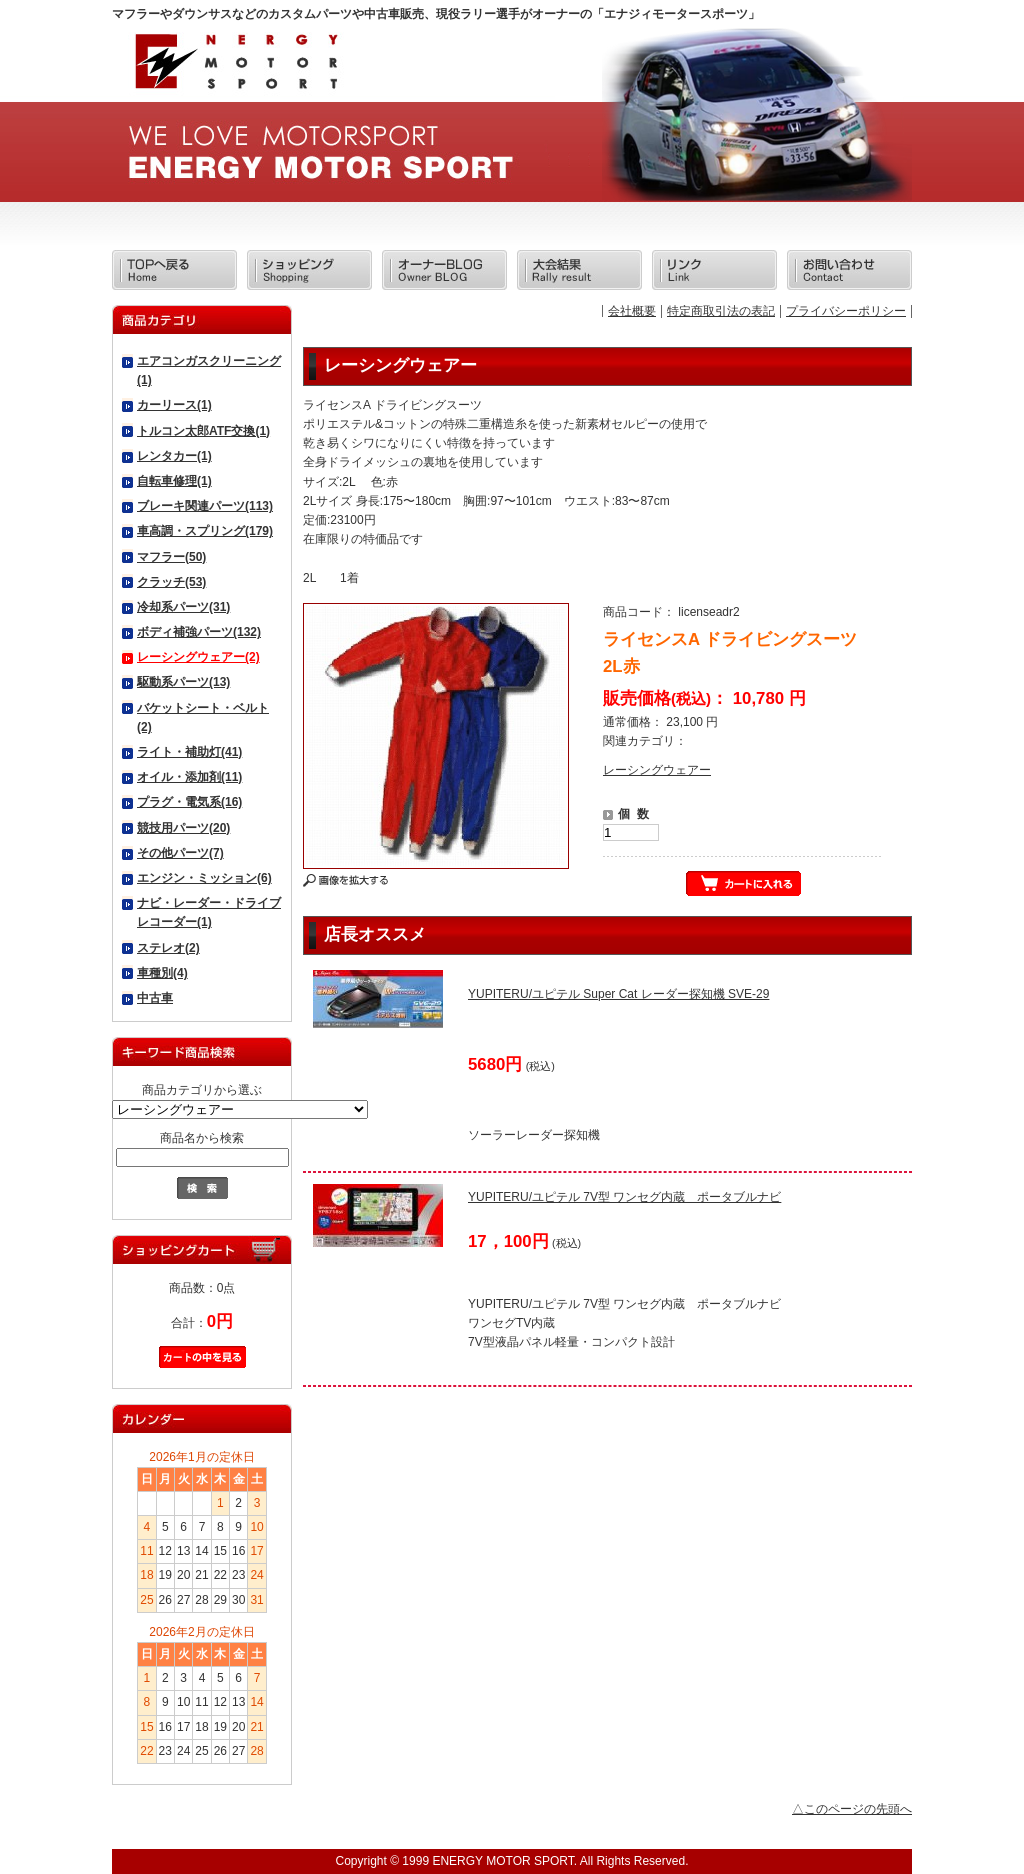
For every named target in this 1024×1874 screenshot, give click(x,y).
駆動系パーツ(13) (183, 682)
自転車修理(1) (174, 481)
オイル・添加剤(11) (189, 777)
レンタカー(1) (174, 456)
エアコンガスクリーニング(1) (209, 370)
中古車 (155, 998)
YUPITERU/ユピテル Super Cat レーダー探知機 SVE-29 (618, 994)
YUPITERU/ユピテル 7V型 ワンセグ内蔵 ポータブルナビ (624, 1197)
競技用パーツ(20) (183, 828)
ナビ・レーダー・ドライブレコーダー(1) (209, 912)
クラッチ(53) (171, 582)
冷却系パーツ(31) (183, 607)
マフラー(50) (171, 557)
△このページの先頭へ (852, 1809)
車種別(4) (162, 973)
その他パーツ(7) (180, 853)
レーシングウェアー (657, 770)
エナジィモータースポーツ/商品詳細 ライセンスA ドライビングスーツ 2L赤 (235, 67)
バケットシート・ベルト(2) (203, 717)
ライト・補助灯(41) (189, 752)
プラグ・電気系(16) (189, 802)
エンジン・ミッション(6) (204, 878)
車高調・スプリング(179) (205, 531)
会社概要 (632, 311)
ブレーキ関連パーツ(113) (205, 506)
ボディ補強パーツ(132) (199, 632)
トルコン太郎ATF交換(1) (203, 431)
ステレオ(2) (168, 948)
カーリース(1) (174, 405)
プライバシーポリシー (846, 311)
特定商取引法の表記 (721, 311)
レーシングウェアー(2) (198, 657)
